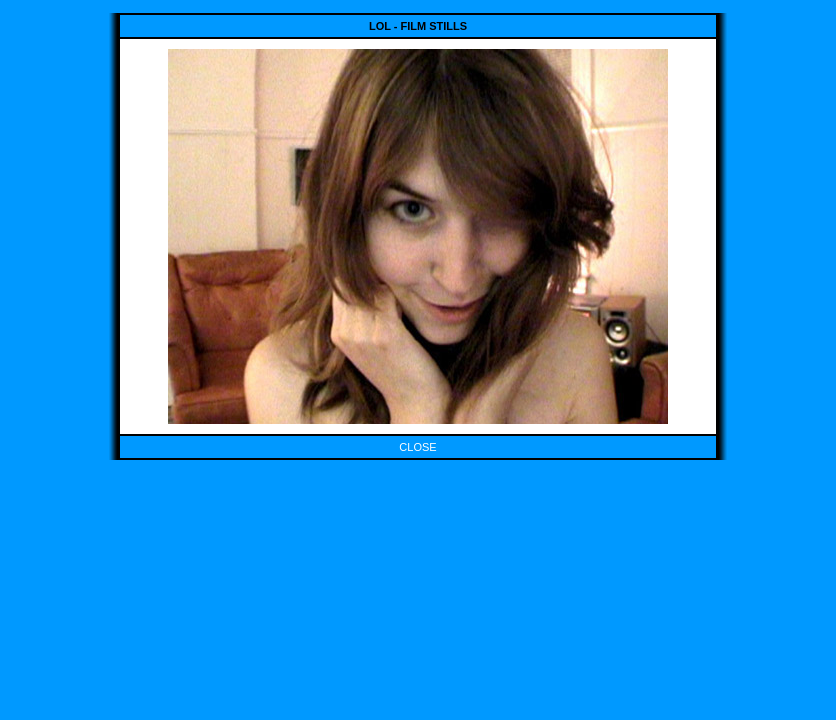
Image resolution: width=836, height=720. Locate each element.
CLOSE (417, 447)
